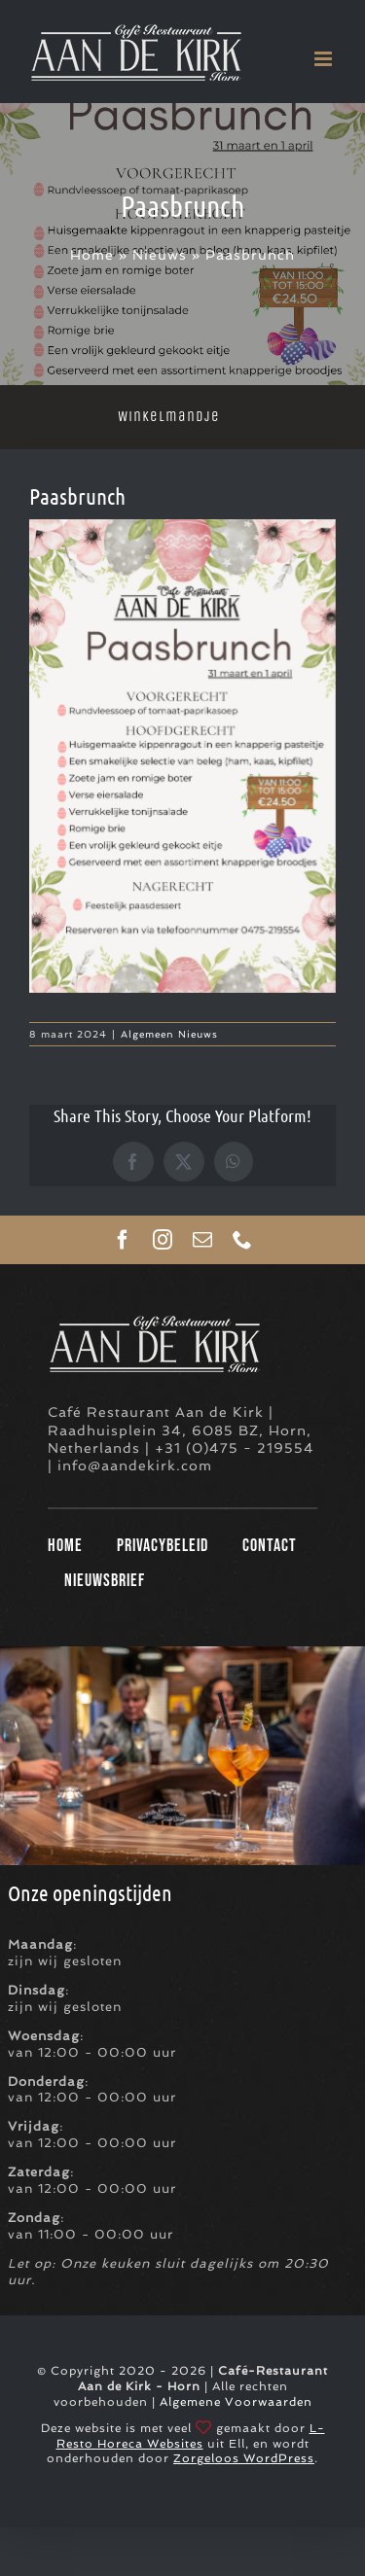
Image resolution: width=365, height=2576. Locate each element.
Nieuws (159, 255)
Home (92, 255)
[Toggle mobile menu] (325, 59)
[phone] (243, 1240)
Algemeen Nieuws (169, 1034)
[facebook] (123, 1240)
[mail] (203, 1240)
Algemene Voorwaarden (236, 2402)
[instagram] (163, 1240)
